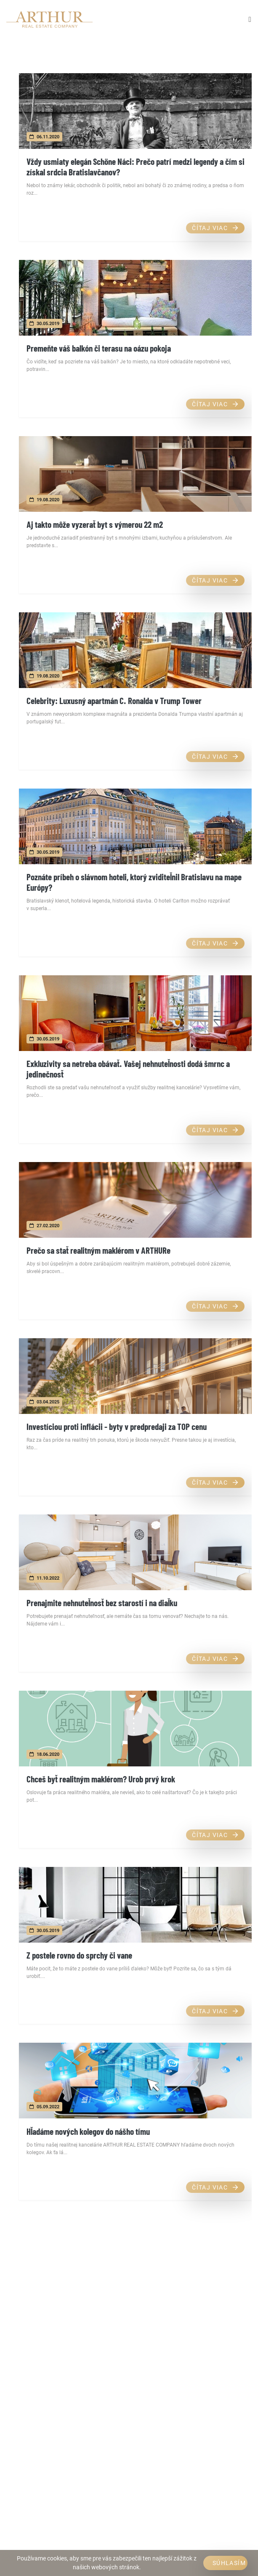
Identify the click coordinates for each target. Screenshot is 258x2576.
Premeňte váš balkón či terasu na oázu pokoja (99, 348)
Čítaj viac (215, 228)
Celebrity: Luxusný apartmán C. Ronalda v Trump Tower (114, 700)
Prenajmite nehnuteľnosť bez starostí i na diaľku (102, 1602)
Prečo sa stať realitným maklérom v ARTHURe (98, 1250)
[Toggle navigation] (250, 19)
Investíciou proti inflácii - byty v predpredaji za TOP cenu (117, 1426)
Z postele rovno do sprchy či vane (79, 1955)
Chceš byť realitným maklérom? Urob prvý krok (101, 1779)
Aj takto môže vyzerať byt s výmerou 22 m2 (95, 524)
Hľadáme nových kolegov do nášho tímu (88, 2131)
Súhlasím (229, 2563)
